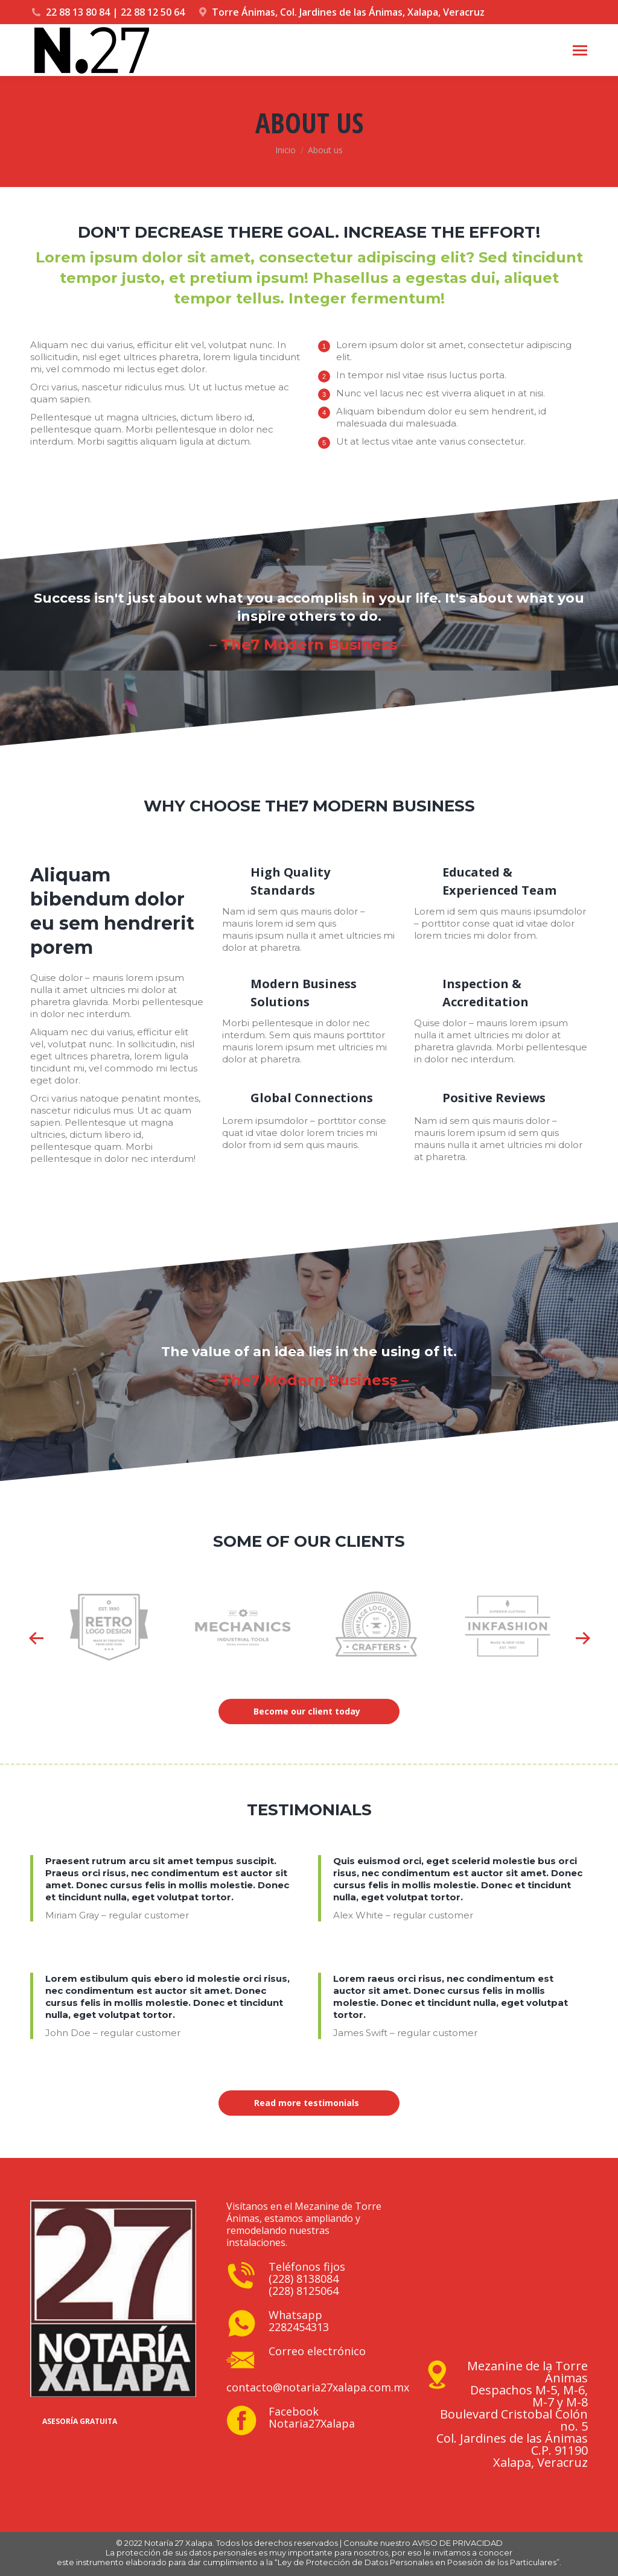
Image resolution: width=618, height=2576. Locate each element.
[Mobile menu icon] (580, 50)
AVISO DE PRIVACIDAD (457, 2543)
